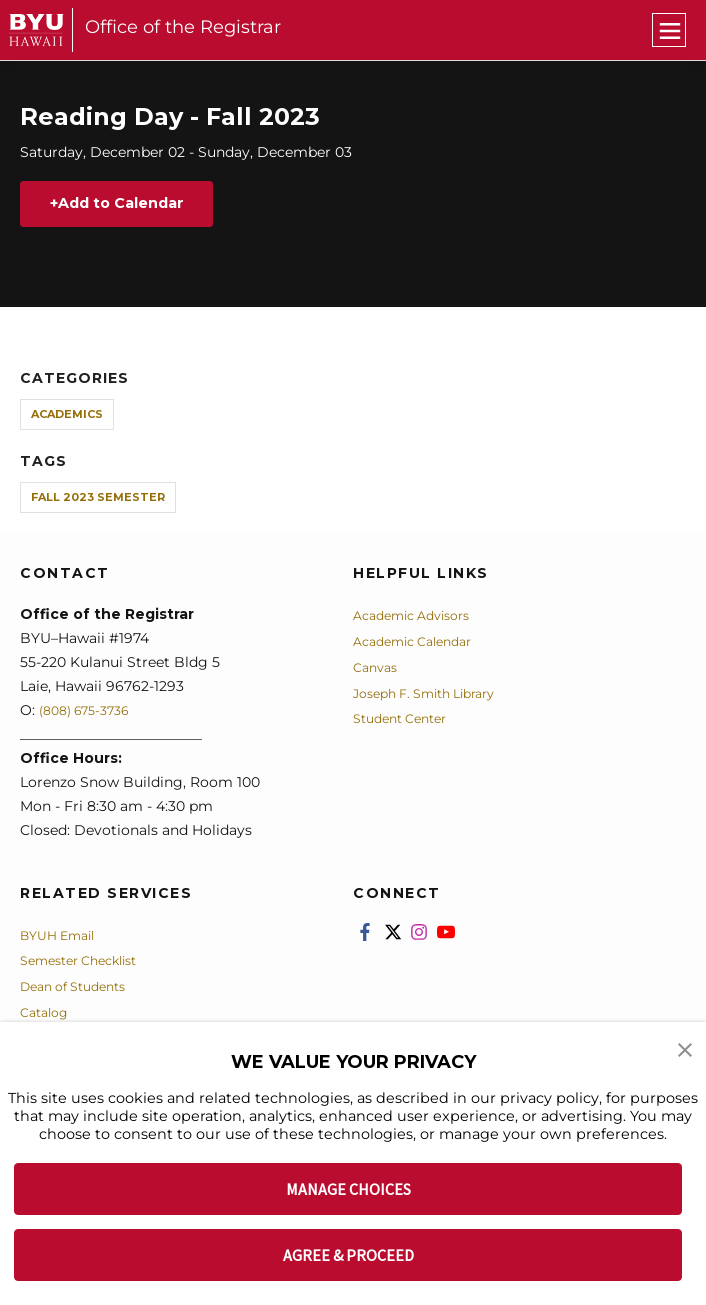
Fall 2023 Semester (98, 501)
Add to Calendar (134, 205)
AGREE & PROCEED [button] (348, 1255)
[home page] (36, 29)
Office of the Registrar (183, 27)
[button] (686, 1051)
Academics (67, 417)
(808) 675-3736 (91, 713)
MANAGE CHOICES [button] (348, 1189)
